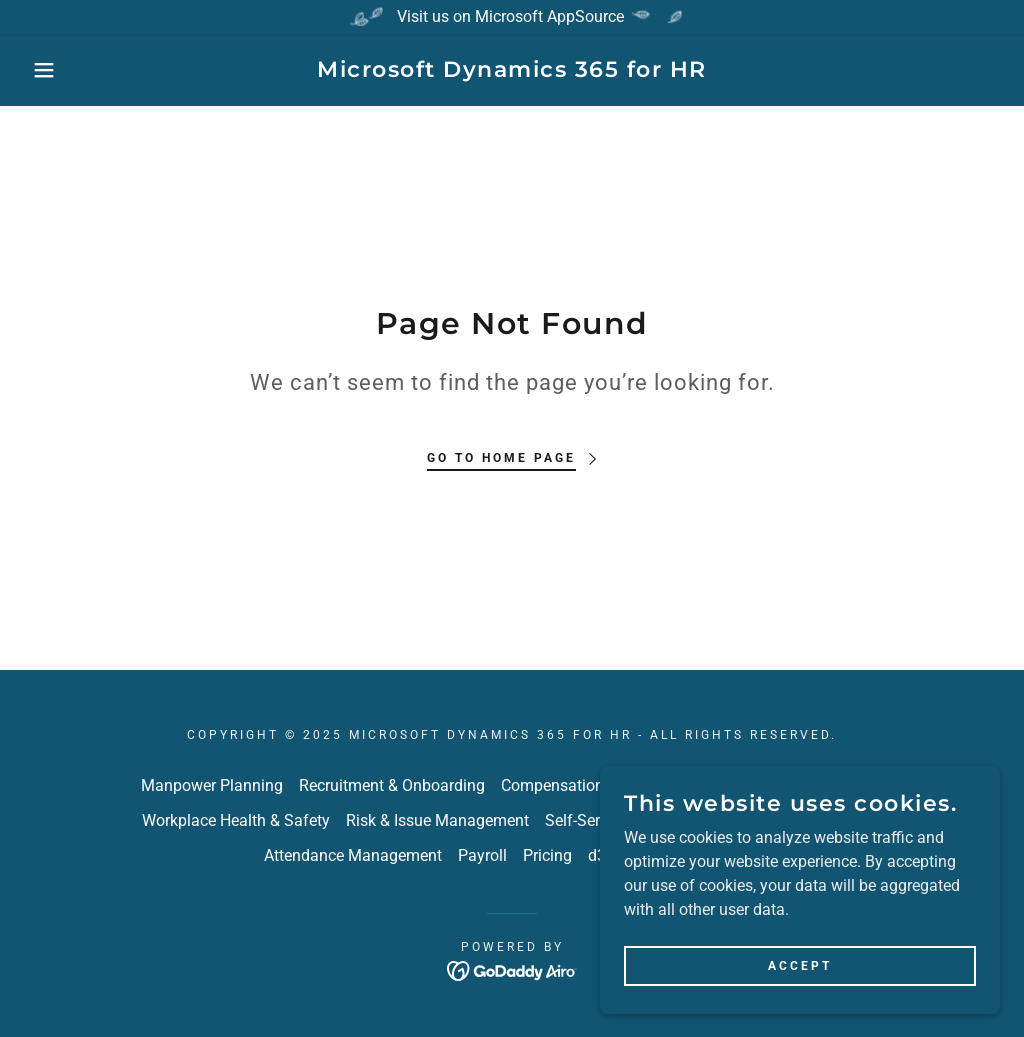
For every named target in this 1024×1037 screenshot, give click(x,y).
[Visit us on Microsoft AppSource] (512, 17)
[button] (51, 70)
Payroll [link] (482, 855)
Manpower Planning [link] (212, 785)
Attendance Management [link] (353, 855)
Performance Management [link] (789, 785)
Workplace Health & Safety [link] (236, 820)
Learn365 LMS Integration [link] (790, 820)
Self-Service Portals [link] (613, 820)
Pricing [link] (547, 855)
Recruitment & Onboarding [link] (392, 785)
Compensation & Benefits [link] (590, 785)
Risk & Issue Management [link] (437, 820)
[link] (512, 71)
